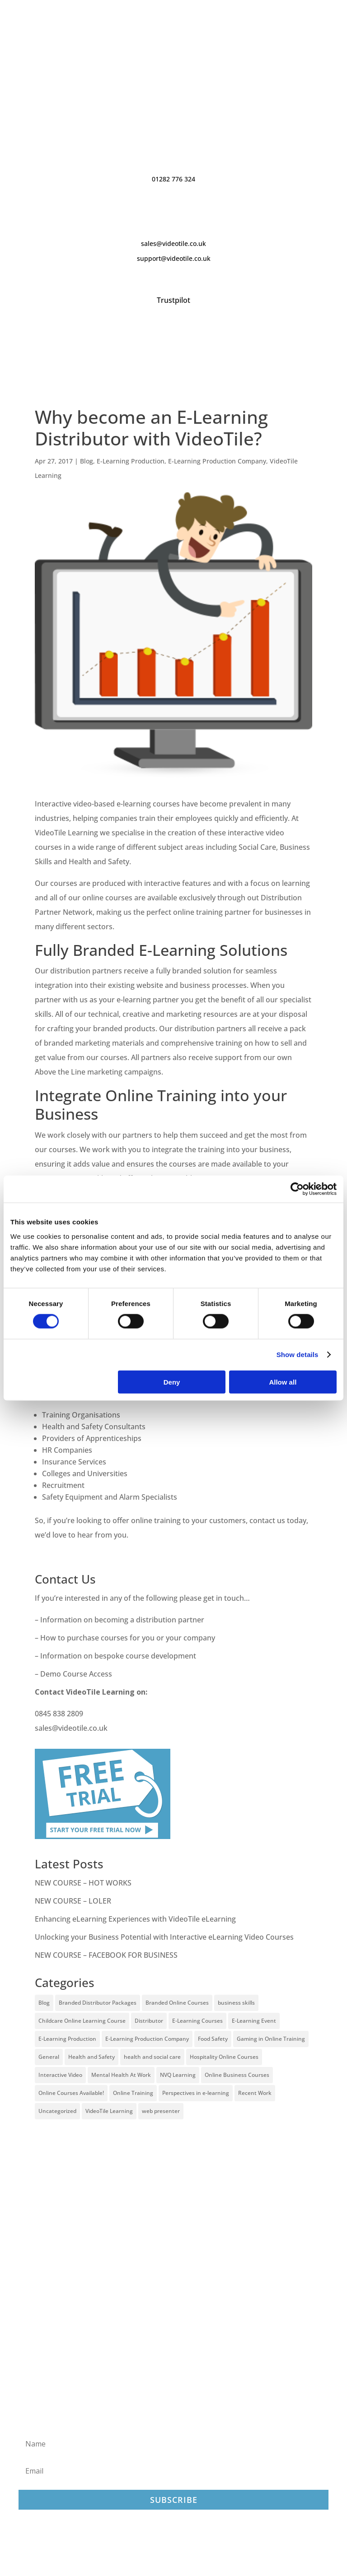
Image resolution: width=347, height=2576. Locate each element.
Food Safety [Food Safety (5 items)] (213, 2039)
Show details (298, 1354)
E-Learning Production (130, 461)
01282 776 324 (173, 179)
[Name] (173, 2443)
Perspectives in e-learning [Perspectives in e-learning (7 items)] (195, 2093)
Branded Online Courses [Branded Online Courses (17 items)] (177, 2002)
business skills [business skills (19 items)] (236, 2002)
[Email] (173, 2470)
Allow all (282, 1381)
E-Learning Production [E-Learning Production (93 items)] (67, 2039)
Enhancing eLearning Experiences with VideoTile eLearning (135, 1919)
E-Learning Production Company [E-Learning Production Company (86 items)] (147, 2039)
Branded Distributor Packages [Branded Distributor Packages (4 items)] (97, 2002)
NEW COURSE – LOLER (74, 1901)
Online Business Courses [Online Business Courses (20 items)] (237, 2075)
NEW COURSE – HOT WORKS (83, 1883)
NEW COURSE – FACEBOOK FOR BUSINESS (106, 1955)
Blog (86, 461)
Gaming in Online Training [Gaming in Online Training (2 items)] (271, 2039)
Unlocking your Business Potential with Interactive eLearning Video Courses (164, 1937)
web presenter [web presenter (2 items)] (161, 2111)
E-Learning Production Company (217, 461)
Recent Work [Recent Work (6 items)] (255, 2093)
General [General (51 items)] (48, 2057)
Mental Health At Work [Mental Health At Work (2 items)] (121, 2075)
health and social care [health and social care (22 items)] (152, 2057)
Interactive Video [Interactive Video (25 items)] (60, 2075)
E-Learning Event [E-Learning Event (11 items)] (254, 2021)
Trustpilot (173, 300)
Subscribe (173, 2499)
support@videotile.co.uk (174, 258)
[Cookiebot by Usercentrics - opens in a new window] (297, 1189)
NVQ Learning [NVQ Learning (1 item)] (178, 2075)
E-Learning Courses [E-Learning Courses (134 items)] (197, 2021)
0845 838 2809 (59, 1714)
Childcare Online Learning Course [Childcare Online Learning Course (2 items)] (82, 2021)
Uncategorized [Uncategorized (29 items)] (57, 2111)
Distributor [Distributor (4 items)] (149, 2021)
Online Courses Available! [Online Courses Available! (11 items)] (71, 2093)
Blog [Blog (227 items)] (44, 2002)
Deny (172, 1381)
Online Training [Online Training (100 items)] (133, 2093)
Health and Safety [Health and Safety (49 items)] (91, 2057)
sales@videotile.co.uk (173, 243)
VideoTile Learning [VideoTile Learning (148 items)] (109, 2111)
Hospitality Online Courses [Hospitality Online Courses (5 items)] (224, 2057)
